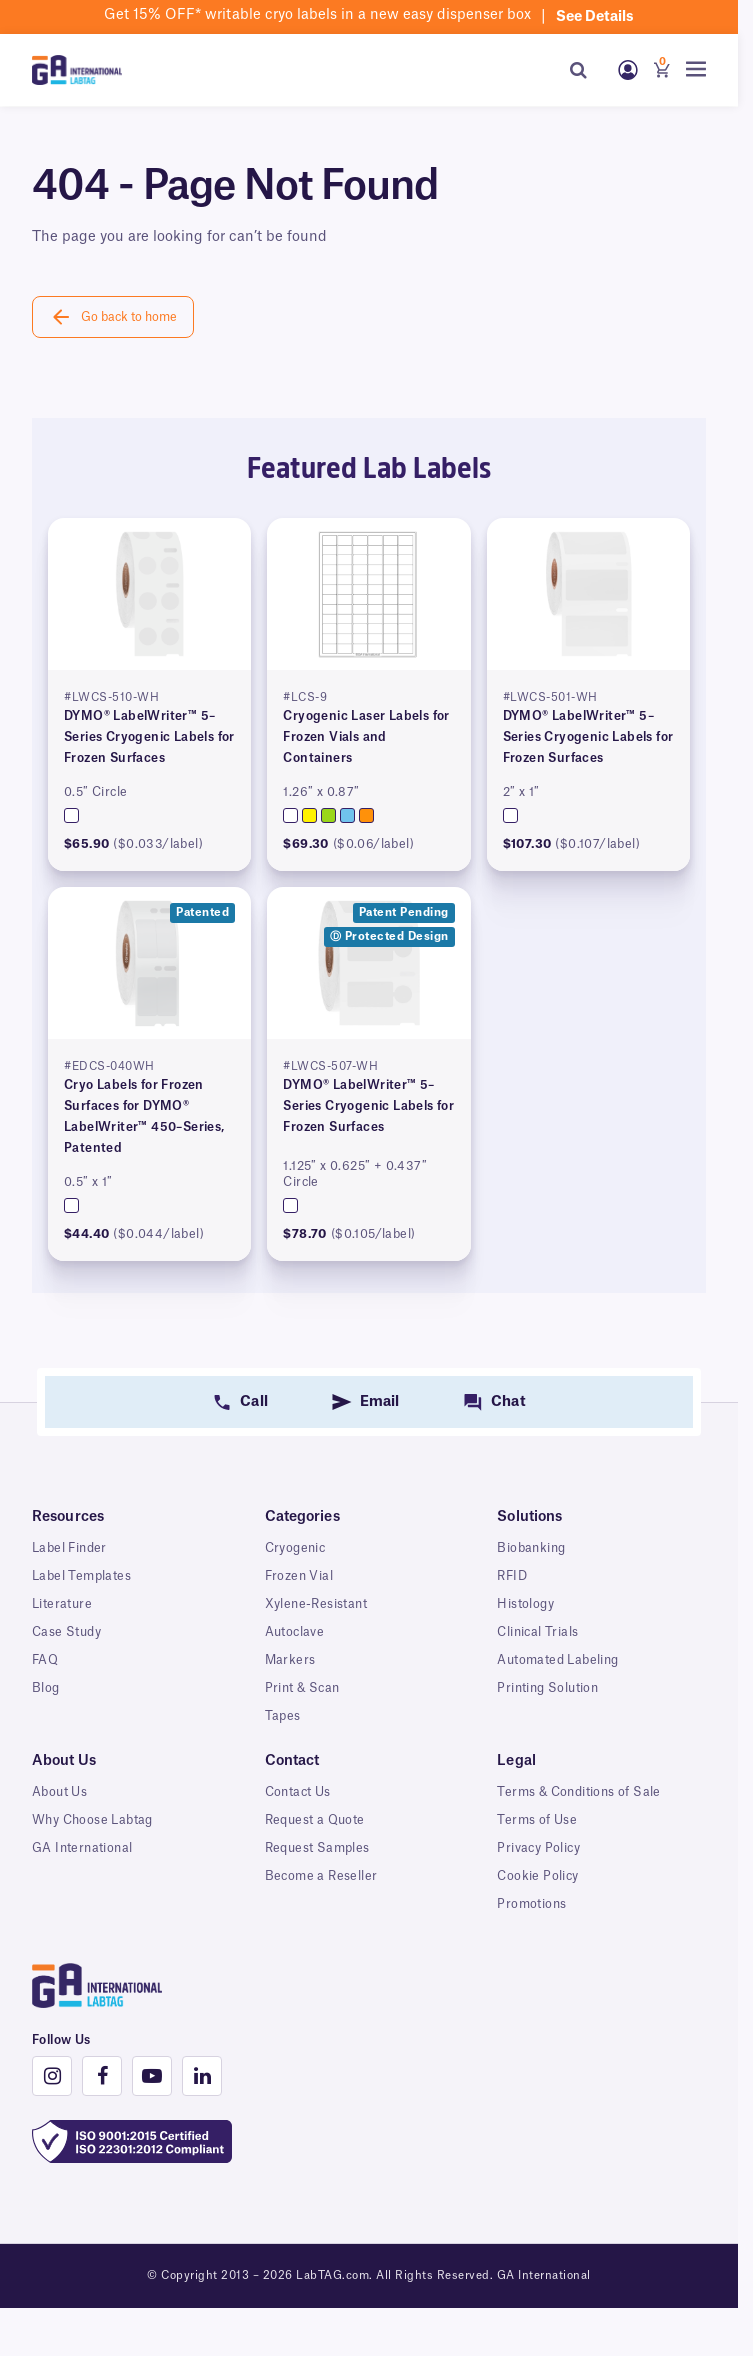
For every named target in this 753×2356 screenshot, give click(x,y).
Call (253, 1402)
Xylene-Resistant (316, 1604)
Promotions (531, 1904)
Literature (62, 1604)
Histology (525, 1604)
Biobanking (531, 1548)
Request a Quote (315, 1820)
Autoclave (295, 1632)
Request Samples (317, 1848)
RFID (512, 1576)
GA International (82, 1848)
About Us (59, 1792)
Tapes (283, 1716)
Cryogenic (295, 1548)
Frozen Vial (299, 1576)
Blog (46, 1688)
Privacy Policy (538, 1848)
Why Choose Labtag (92, 1820)
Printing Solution (547, 1688)
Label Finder (69, 1548)
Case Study (66, 1632)
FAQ (45, 1660)
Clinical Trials (537, 1632)
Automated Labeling (557, 1660)
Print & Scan (302, 1688)
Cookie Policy (537, 1876)
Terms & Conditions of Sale (578, 1792)
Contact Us (298, 1792)
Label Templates (81, 1576)
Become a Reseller (321, 1876)
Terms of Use (537, 1820)
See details (595, 17)
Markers (290, 1660)
